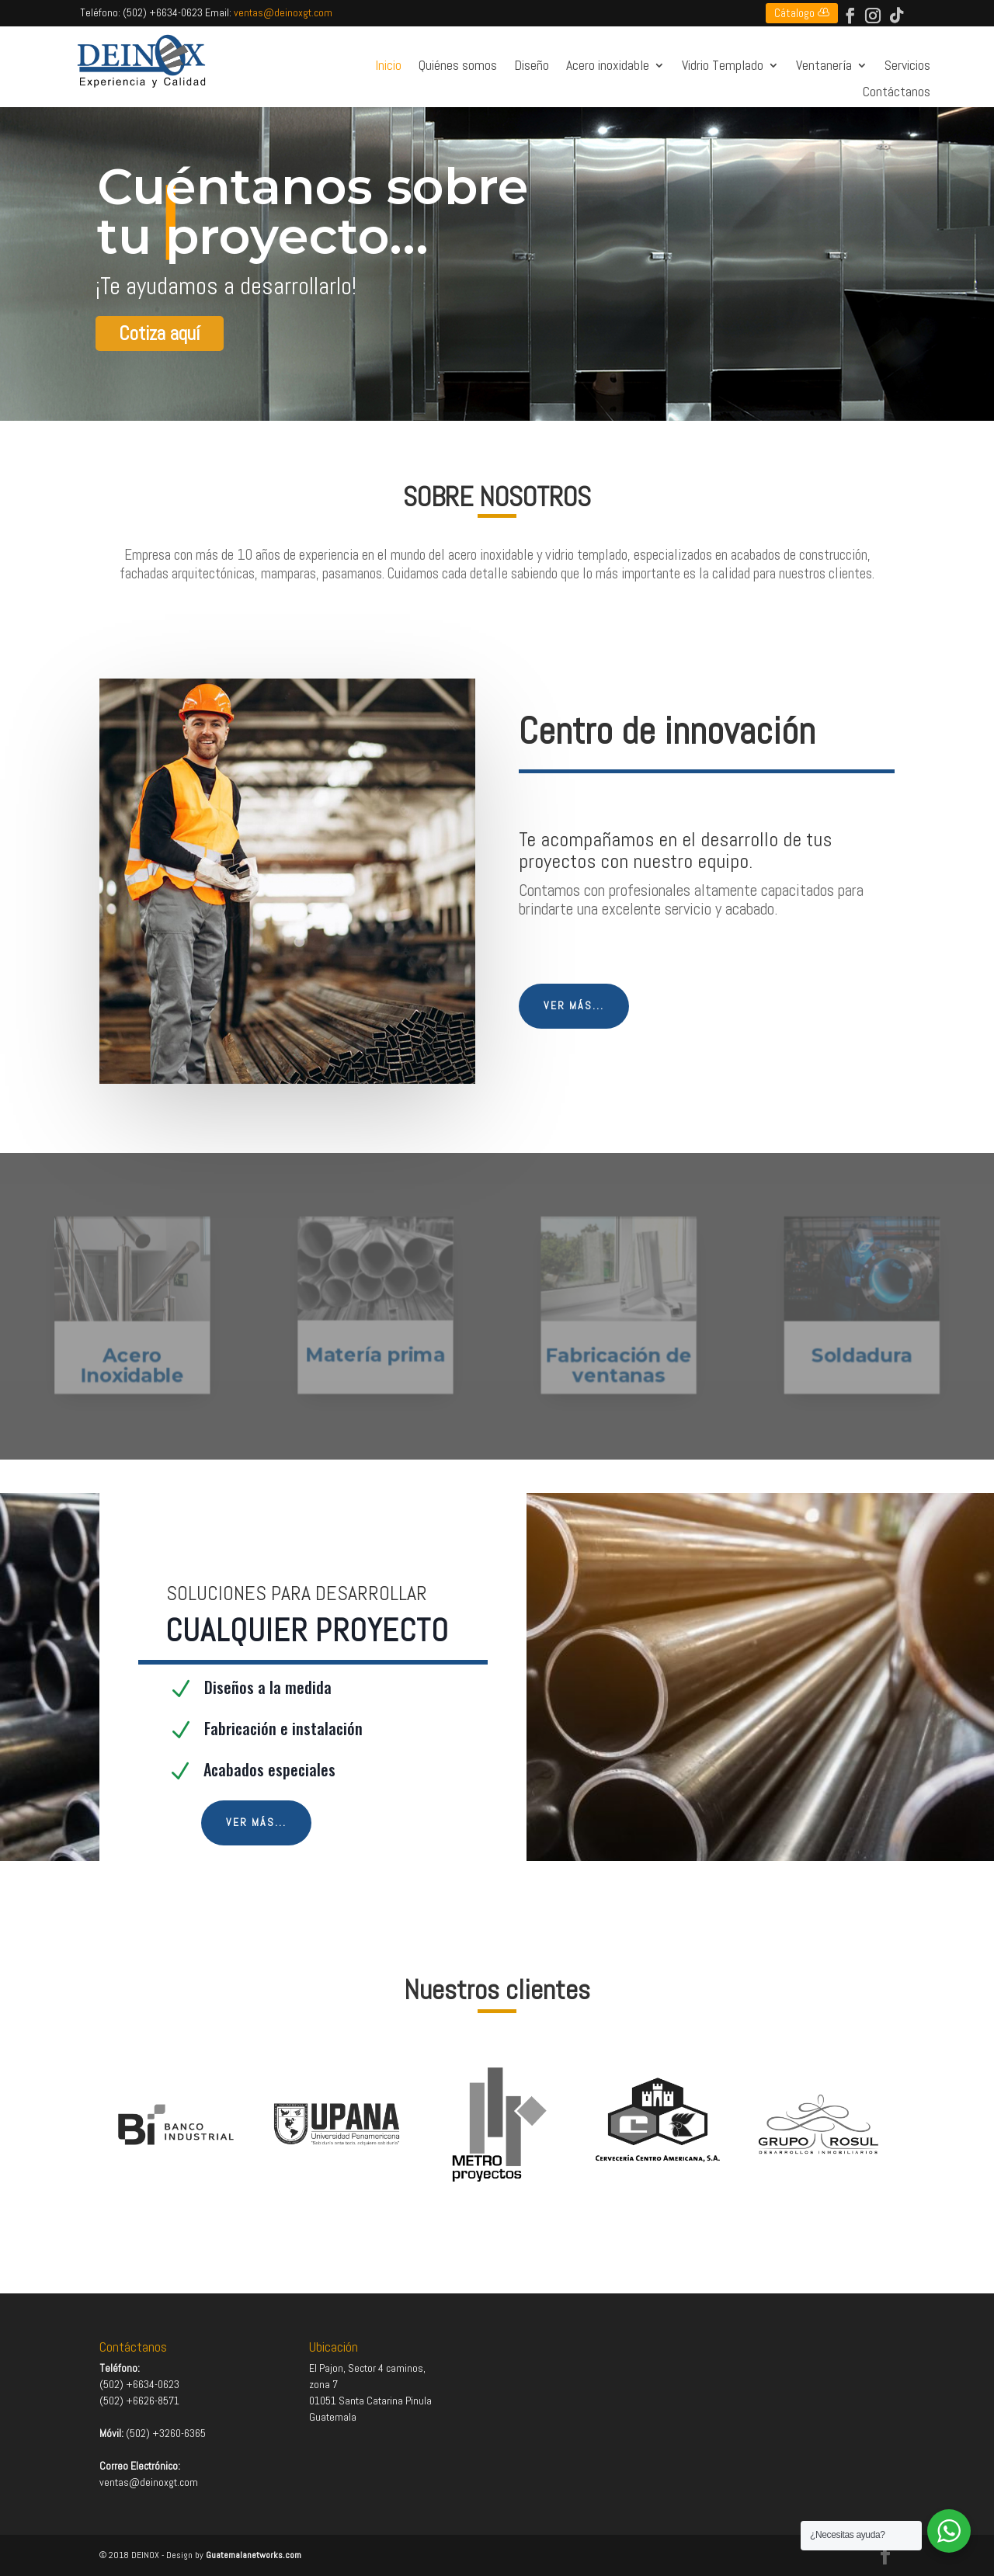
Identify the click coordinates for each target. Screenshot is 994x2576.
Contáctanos (896, 92)
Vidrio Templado (722, 66)
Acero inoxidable (607, 66)
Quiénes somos (458, 66)
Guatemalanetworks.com (253, 2555)
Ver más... (574, 1005)
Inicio (388, 66)
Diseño (531, 66)
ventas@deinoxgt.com (283, 12)
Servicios (907, 66)
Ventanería (824, 66)
